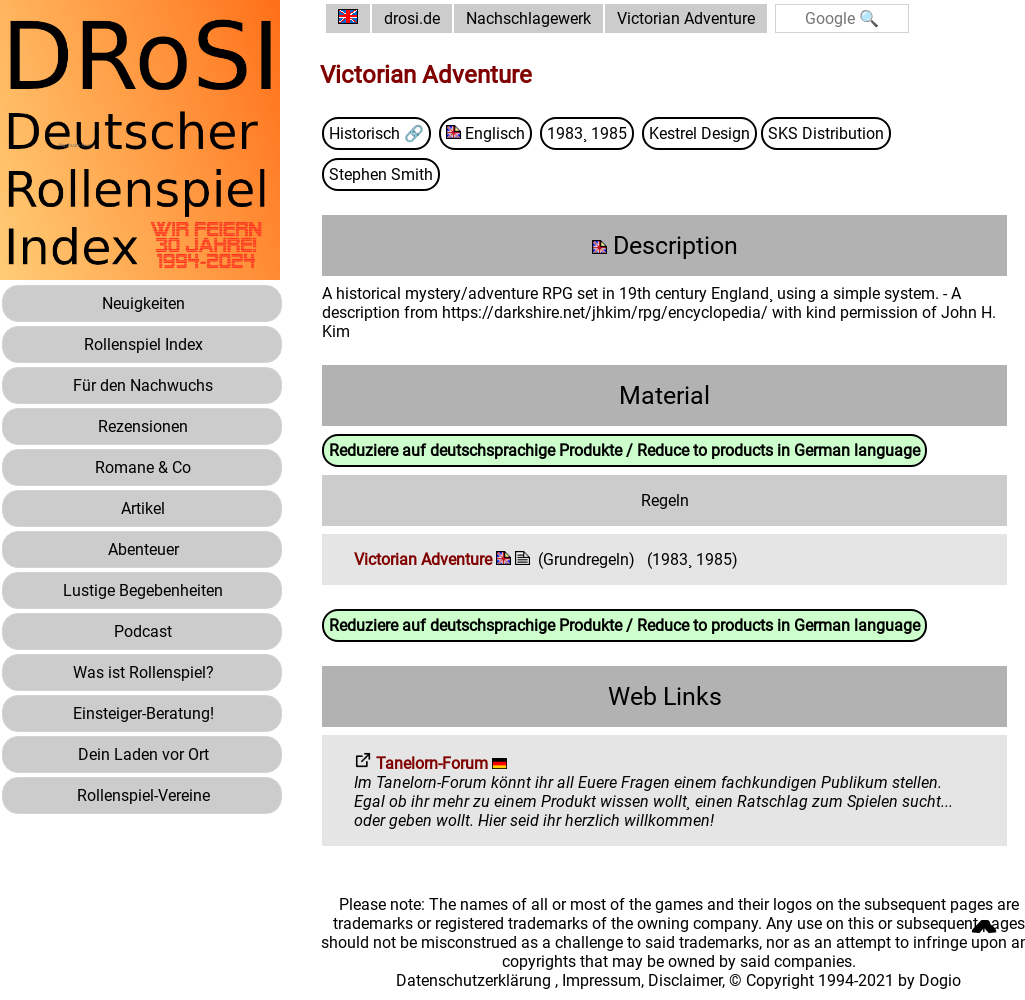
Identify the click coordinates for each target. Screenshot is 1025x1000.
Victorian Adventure (686, 18)
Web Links (665, 696)
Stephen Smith (381, 174)
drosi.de (412, 18)
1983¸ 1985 (587, 133)
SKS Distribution (826, 133)
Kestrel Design (699, 133)
